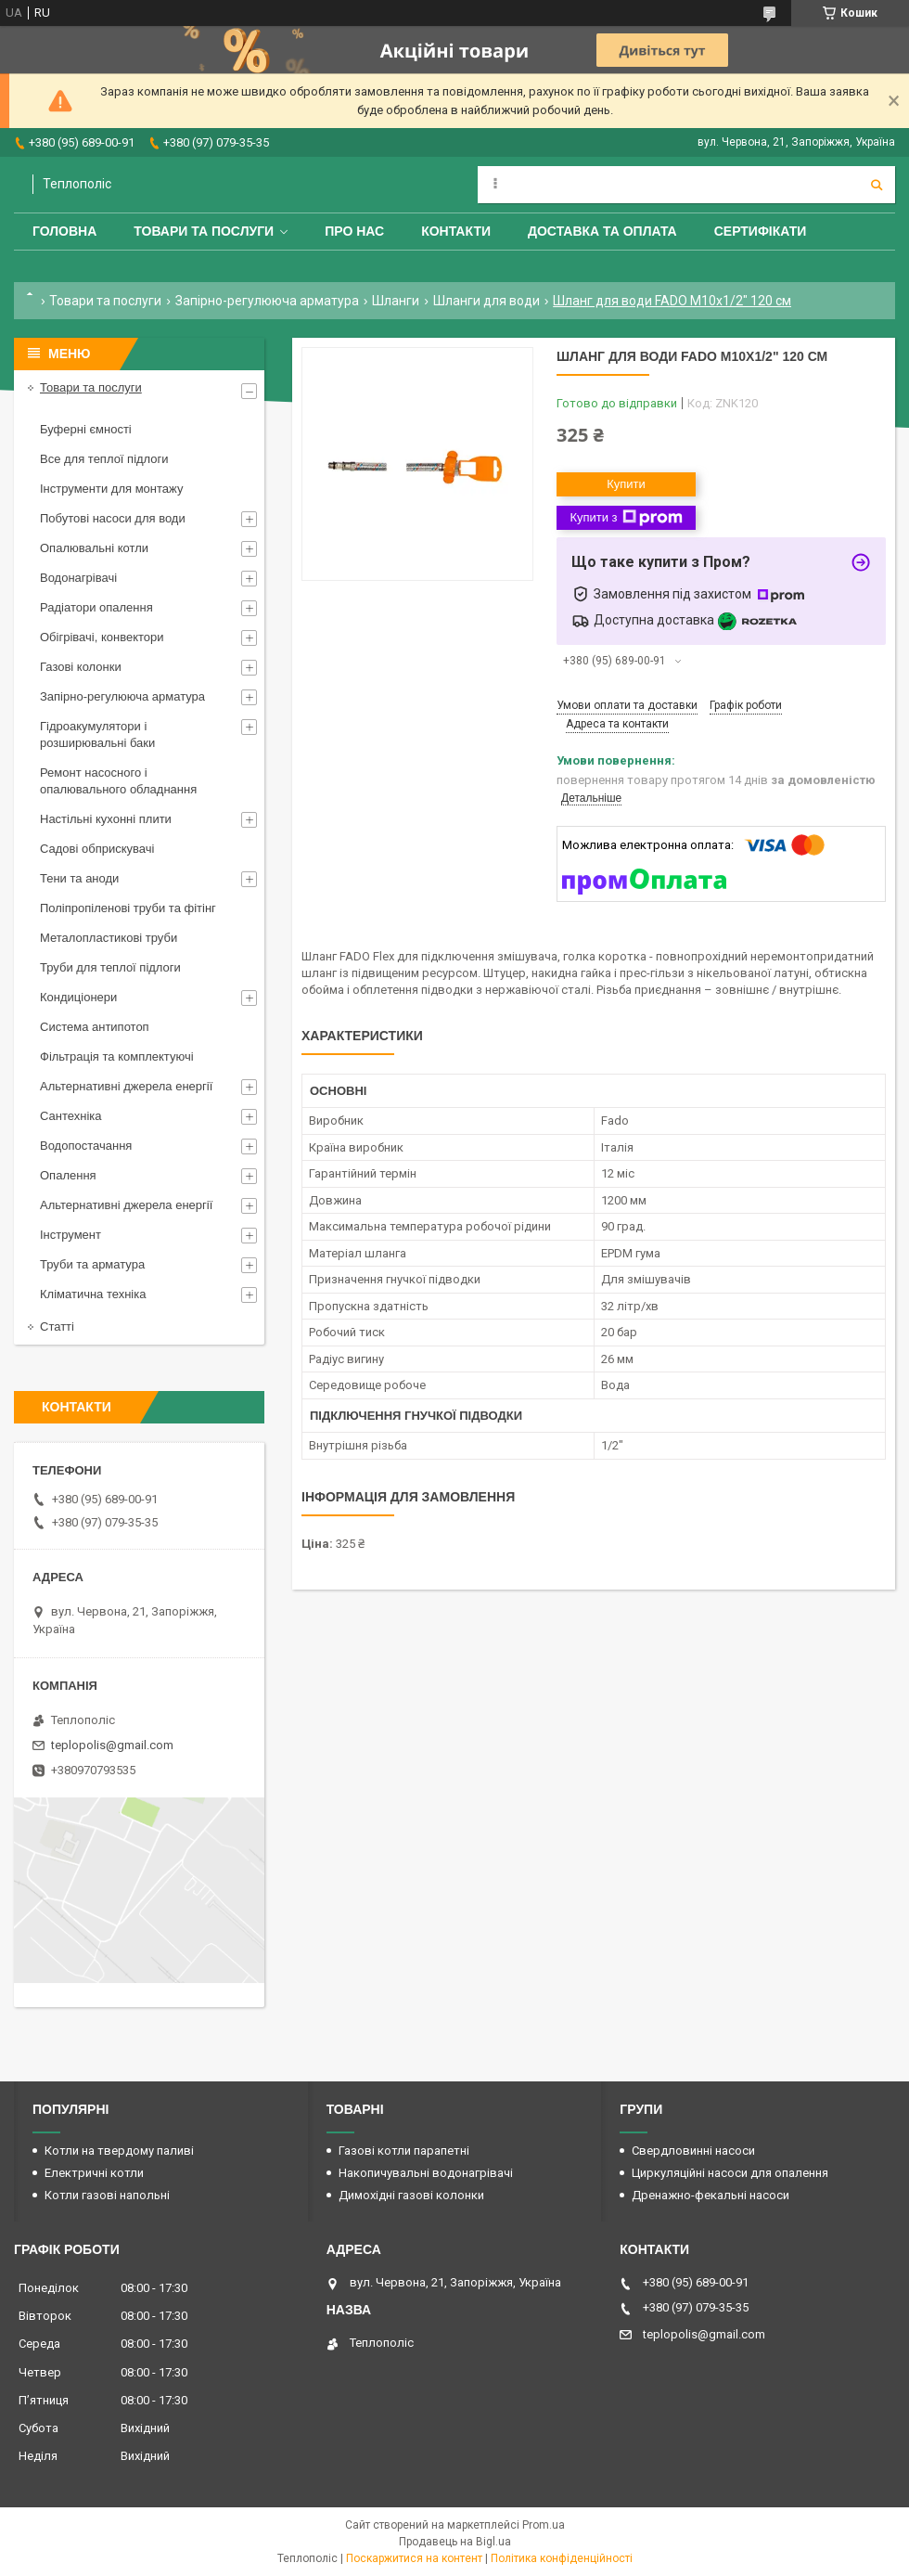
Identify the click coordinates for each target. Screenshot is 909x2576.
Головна (64, 231)
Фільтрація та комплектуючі (117, 1056)
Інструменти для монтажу (111, 489)
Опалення (68, 1175)
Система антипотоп (94, 1027)
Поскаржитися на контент (414, 2558)
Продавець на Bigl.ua (455, 2541)
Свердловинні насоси (693, 2150)
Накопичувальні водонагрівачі (426, 2173)
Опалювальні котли (94, 548)
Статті (57, 1326)
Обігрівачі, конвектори (102, 637)
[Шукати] (876, 184)
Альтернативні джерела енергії (126, 1086)
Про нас (354, 231)
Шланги (395, 300)
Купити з (626, 517)
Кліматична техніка (93, 1294)
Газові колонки (81, 667)
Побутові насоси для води (113, 518)
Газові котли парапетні (404, 2150)
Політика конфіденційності (562, 2558)
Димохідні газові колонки (411, 2195)
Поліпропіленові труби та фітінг (128, 908)
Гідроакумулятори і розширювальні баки (97, 734)
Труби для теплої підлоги (110, 967)
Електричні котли (94, 2173)
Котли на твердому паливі (119, 2150)
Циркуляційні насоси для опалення (730, 2173)
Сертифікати (760, 231)
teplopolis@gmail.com (112, 1745)
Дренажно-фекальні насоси (710, 2195)
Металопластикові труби (108, 938)
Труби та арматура (92, 1264)
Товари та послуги (204, 231)
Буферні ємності (86, 429)
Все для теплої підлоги (104, 459)
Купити (626, 484)
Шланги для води (486, 300)
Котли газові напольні (107, 2195)
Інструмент (70, 1235)
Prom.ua (543, 2524)
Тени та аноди (79, 878)
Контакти (456, 231)
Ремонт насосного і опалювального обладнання (118, 781)
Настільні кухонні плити (106, 819)
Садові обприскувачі (97, 849)
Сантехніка (70, 1116)
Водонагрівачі (78, 578)
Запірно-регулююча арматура (267, 300)
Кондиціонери (78, 997)
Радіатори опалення (96, 607)
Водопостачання (86, 1146)
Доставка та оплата (602, 231)
